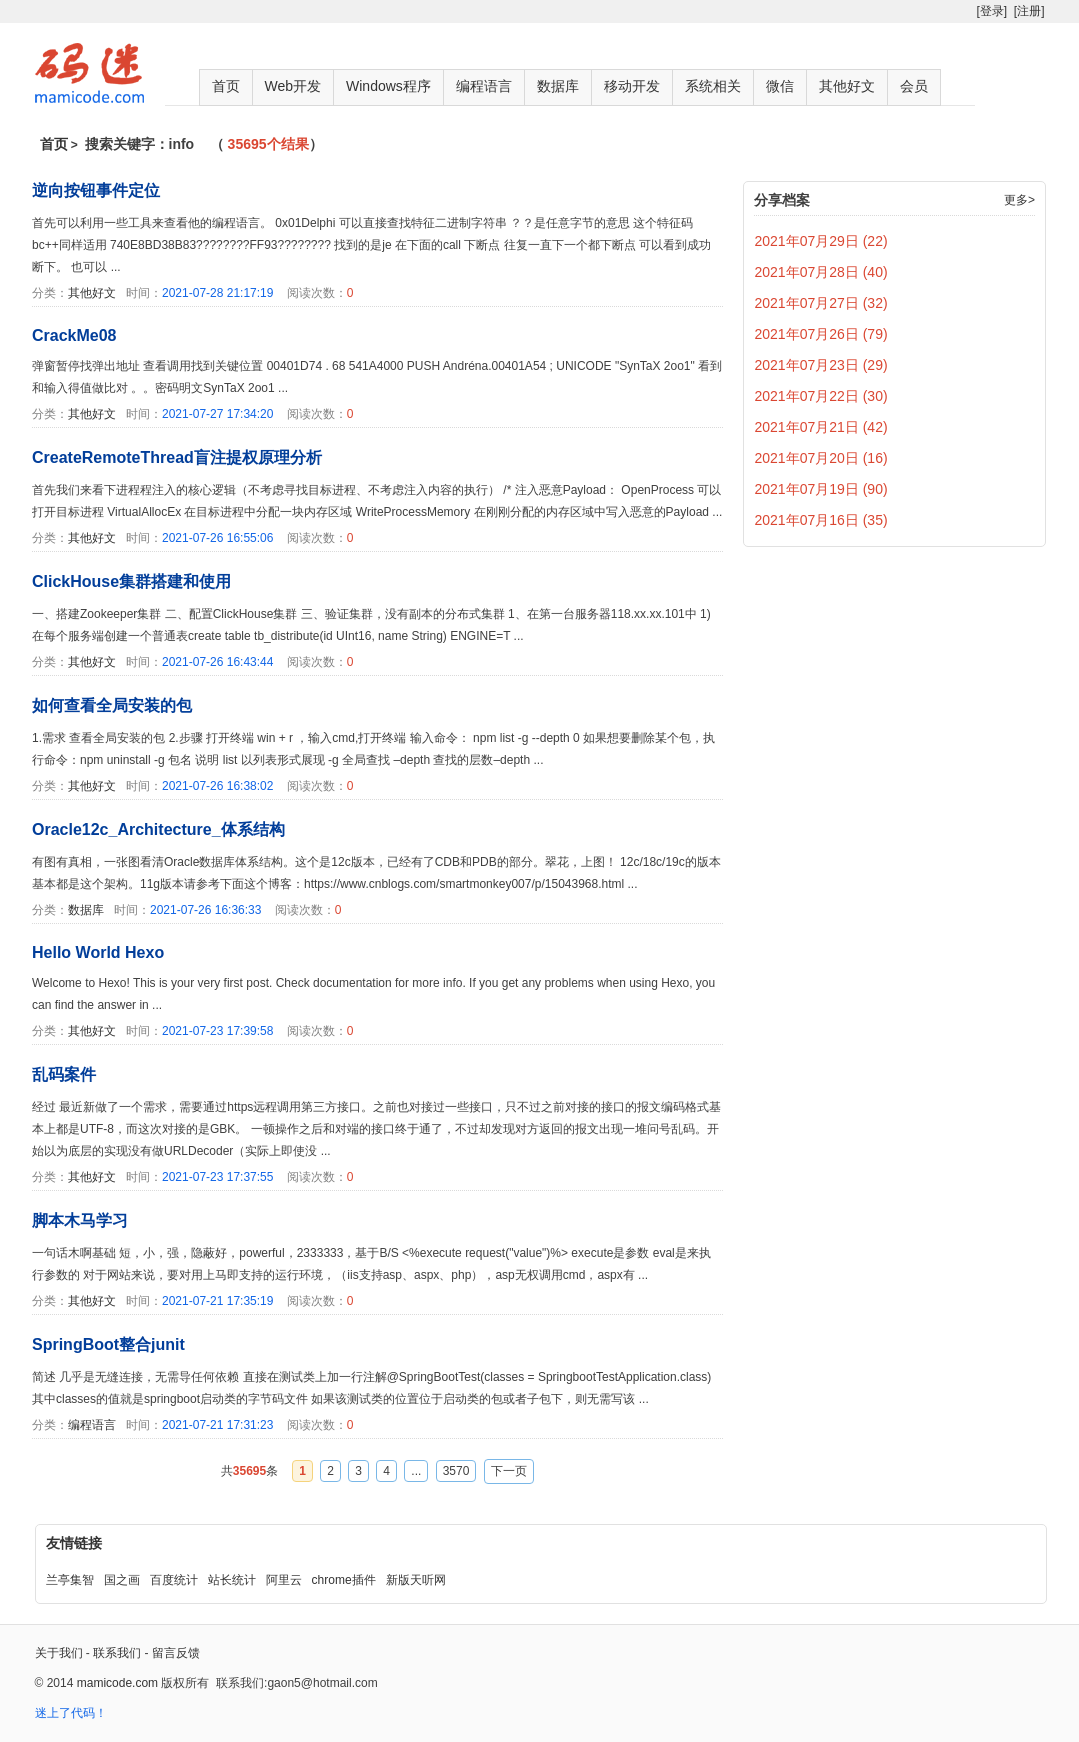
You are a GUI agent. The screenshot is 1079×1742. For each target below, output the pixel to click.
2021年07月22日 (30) (821, 396)
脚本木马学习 (80, 1220)
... (416, 1471)
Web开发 (293, 86)
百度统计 (174, 1580)
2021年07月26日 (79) (821, 334)
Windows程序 (388, 86)
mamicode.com (117, 1683)
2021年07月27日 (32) (821, 303)
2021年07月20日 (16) (821, 458)
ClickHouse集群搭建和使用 (131, 581)
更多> (1019, 200)
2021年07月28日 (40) (821, 272)
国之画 (122, 1580)
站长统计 (232, 1580)
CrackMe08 (74, 335)
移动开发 (632, 86)
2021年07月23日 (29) (821, 365)
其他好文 (847, 86)
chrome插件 (344, 1580)
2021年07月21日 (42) (821, 427)
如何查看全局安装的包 (112, 705)
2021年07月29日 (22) (821, 241)
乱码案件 (64, 1074)
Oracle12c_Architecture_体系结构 (158, 829)
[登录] (991, 11)
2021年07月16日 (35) (821, 520)
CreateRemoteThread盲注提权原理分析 (177, 457)
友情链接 (74, 1543)
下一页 (509, 1471)
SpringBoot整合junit (108, 1344)
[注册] (1029, 11)
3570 (456, 1471)
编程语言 (484, 86)
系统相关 (713, 86)
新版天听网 (416, 1580)
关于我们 (59, 1653)
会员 (914, 86)
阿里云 (284, 1580)
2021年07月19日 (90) (821, 489)
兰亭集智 (70, 1580)
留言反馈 (176, 1653)
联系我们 (117, 1653)
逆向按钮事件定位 (96, 190)
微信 (780, 86)
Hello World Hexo (98, 952)
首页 (226, 86)
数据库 (558, 86)
